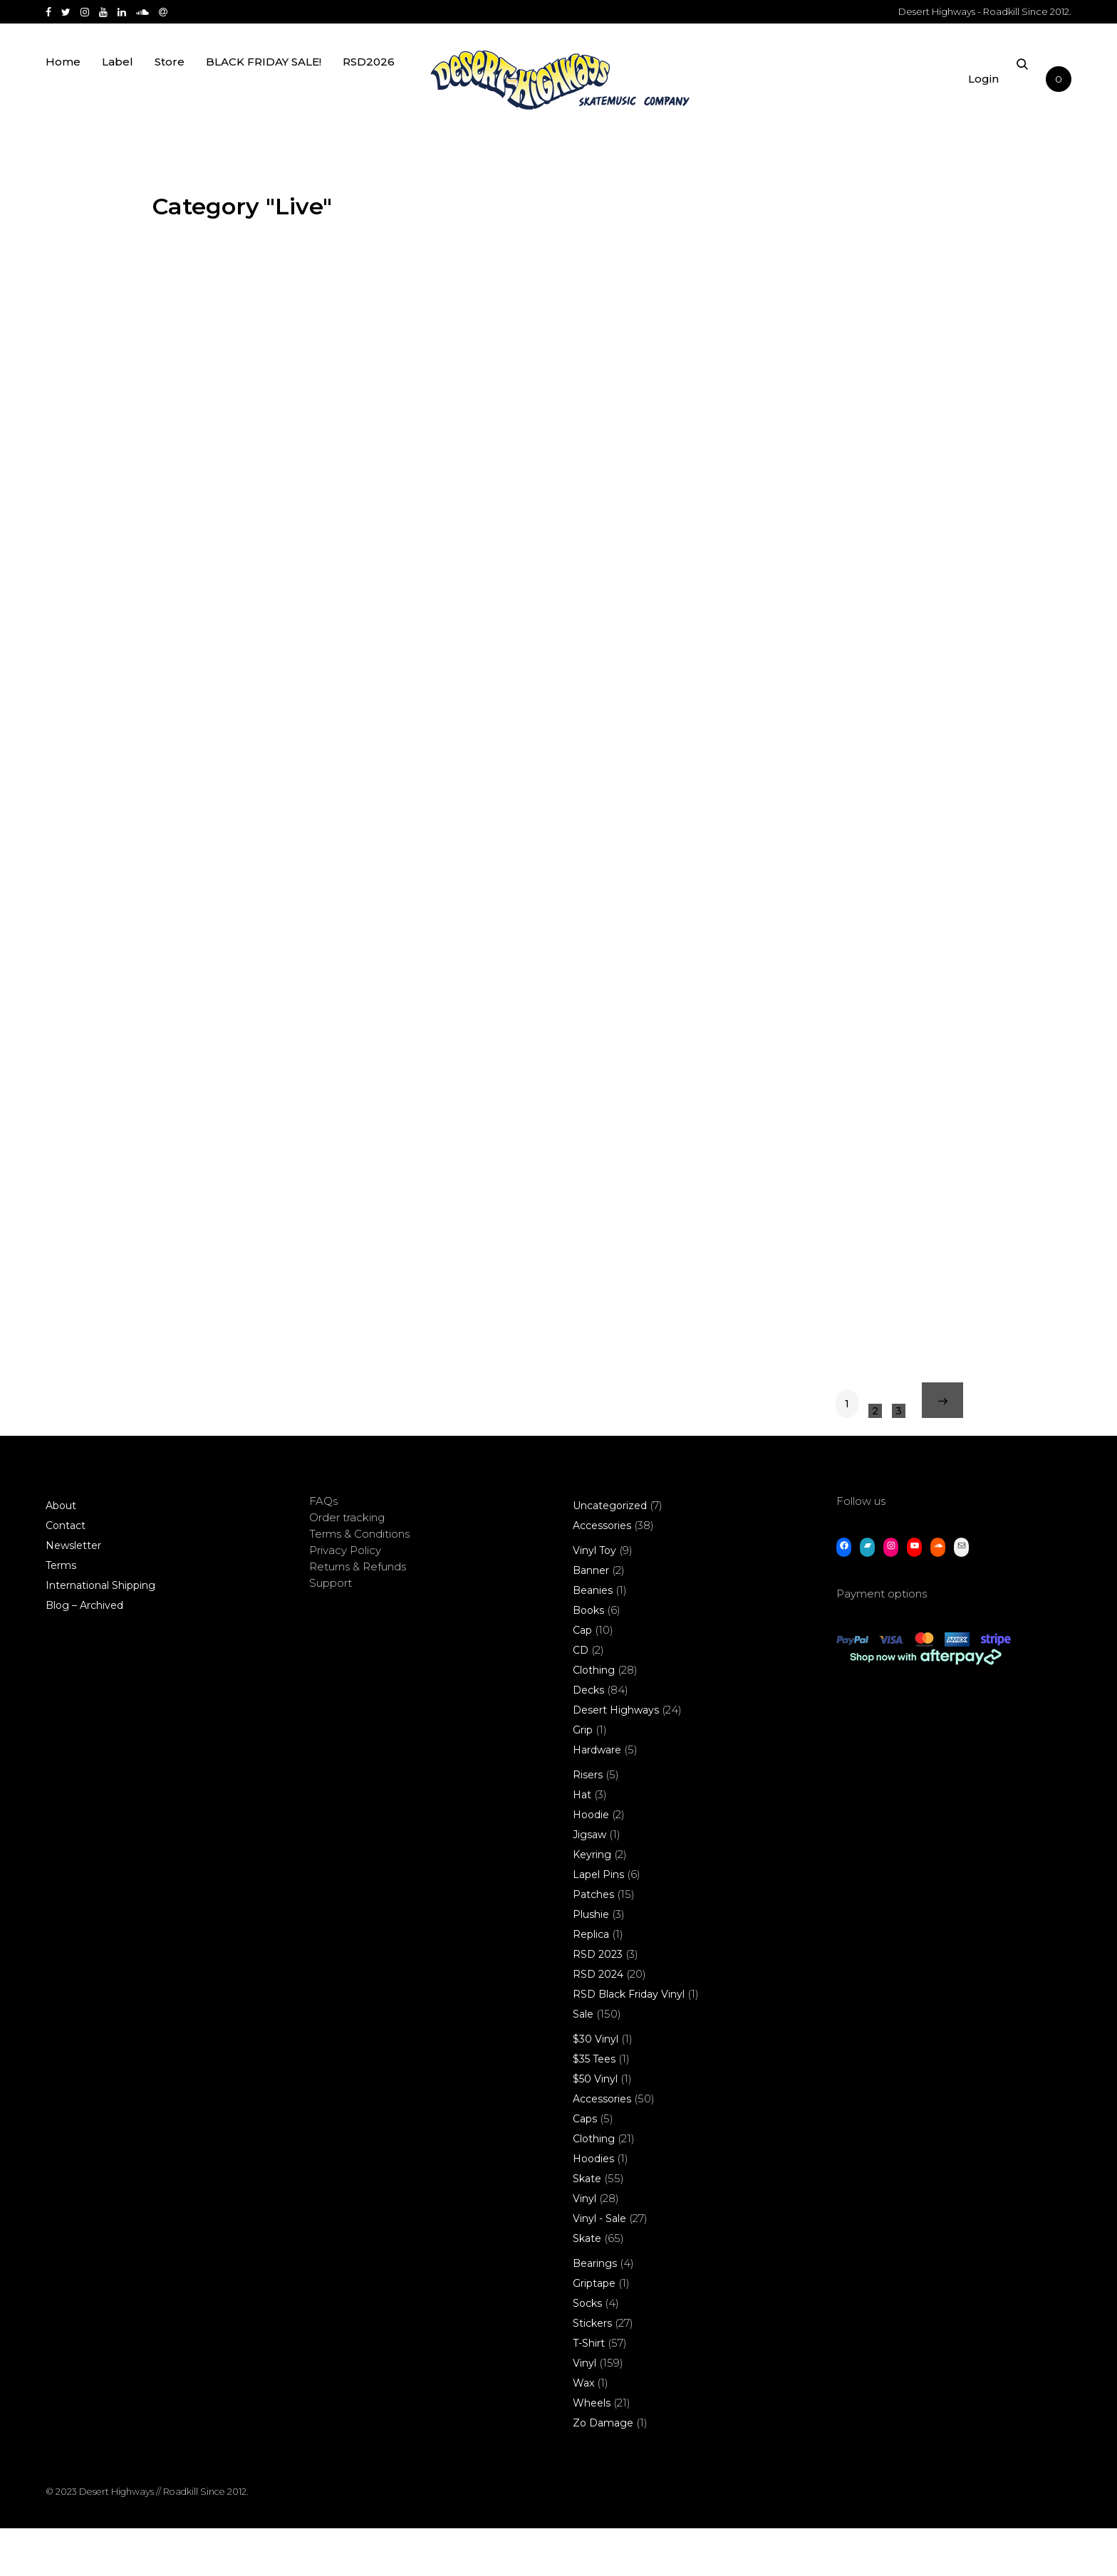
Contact (65, 1573)
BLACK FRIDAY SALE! (263, 87)
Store (170, 87)
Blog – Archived (84, 1653)
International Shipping (100, 1633)
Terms (61, 1613)
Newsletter (73, 1593)
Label (117, 87)
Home (63, 87)
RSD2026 (369, 87)
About (61, 1553)
